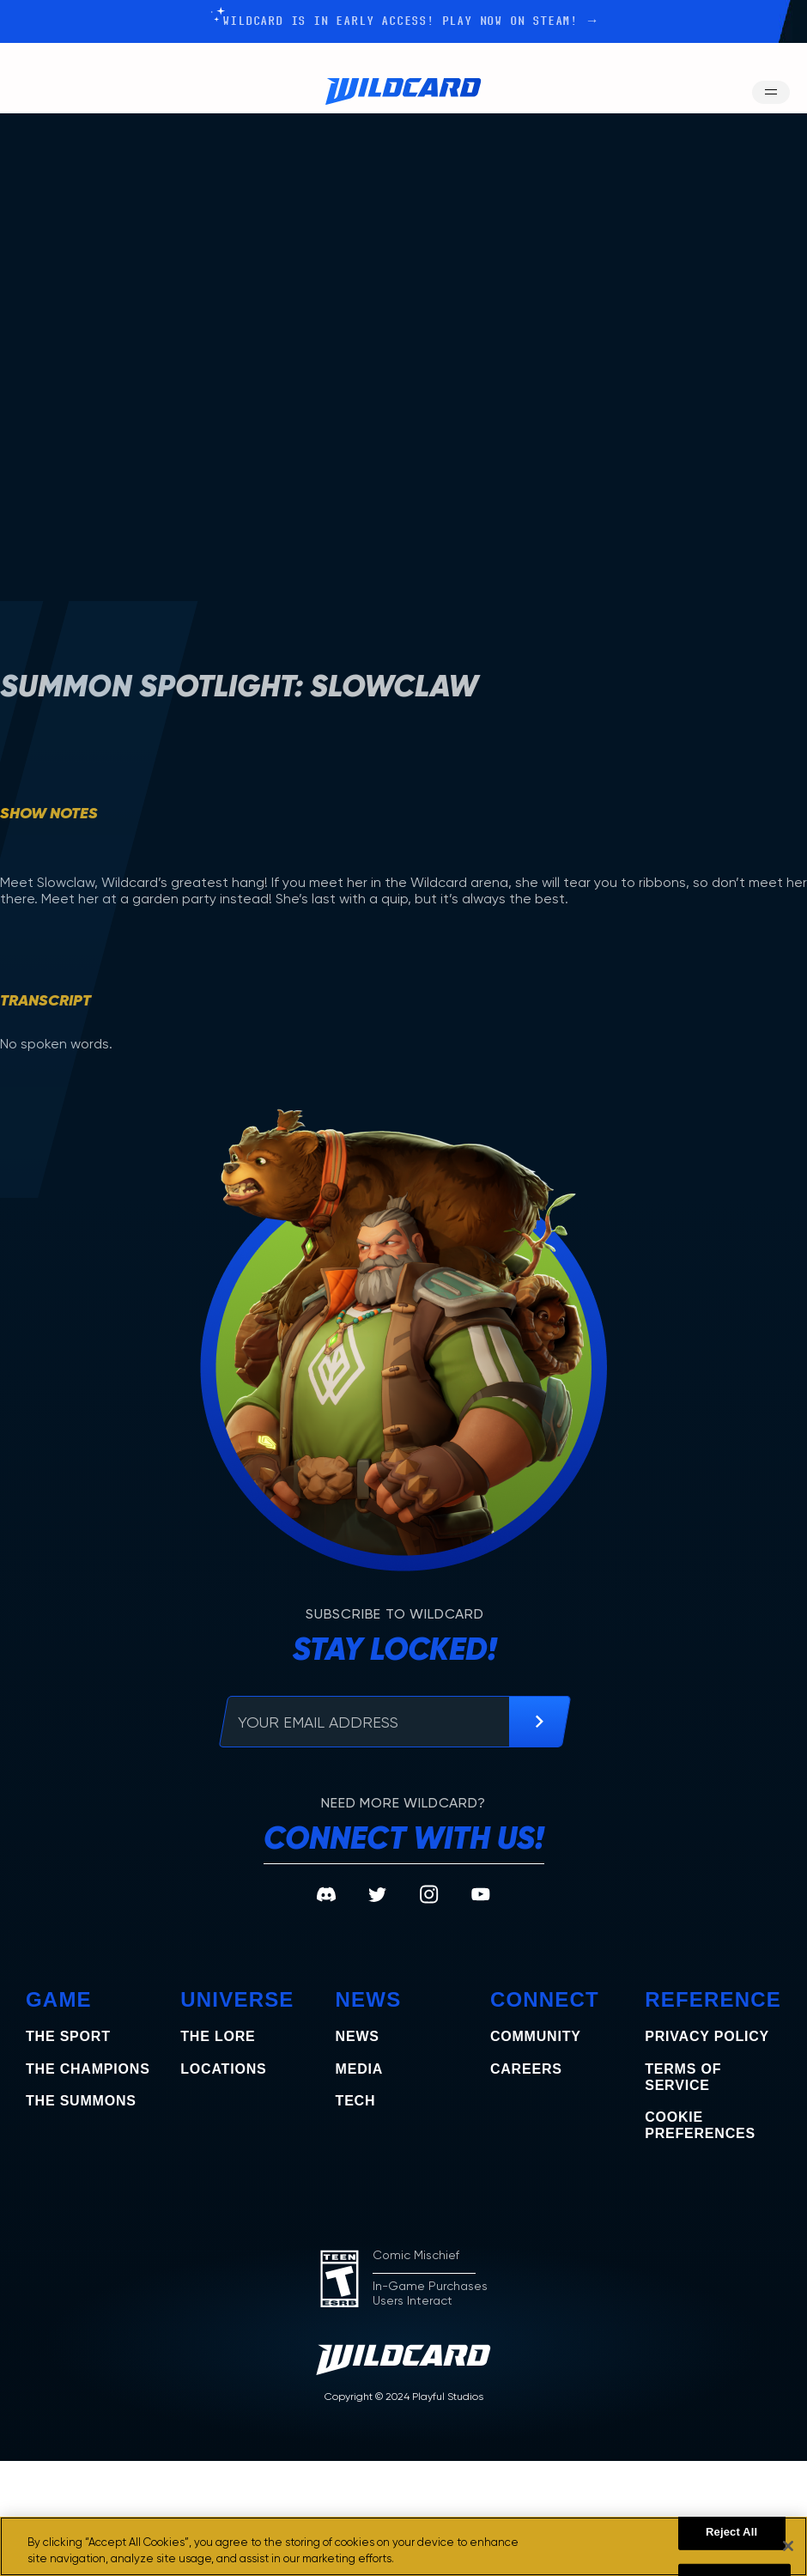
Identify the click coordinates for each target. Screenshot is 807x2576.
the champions (88, 2069)
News (357, 2036)
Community (535, 2036)
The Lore (217, 2036)
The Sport (68, 2036)
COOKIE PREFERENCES (700, 2125)
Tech (356, 2100)
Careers (526, 2069)
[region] (403, 2546)
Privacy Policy (707, 2036)
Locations (223, 2069)
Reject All (731, 2531)
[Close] (788, 2546)
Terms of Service (683, 2077)
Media (360, 2069)
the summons (81, 2100)
